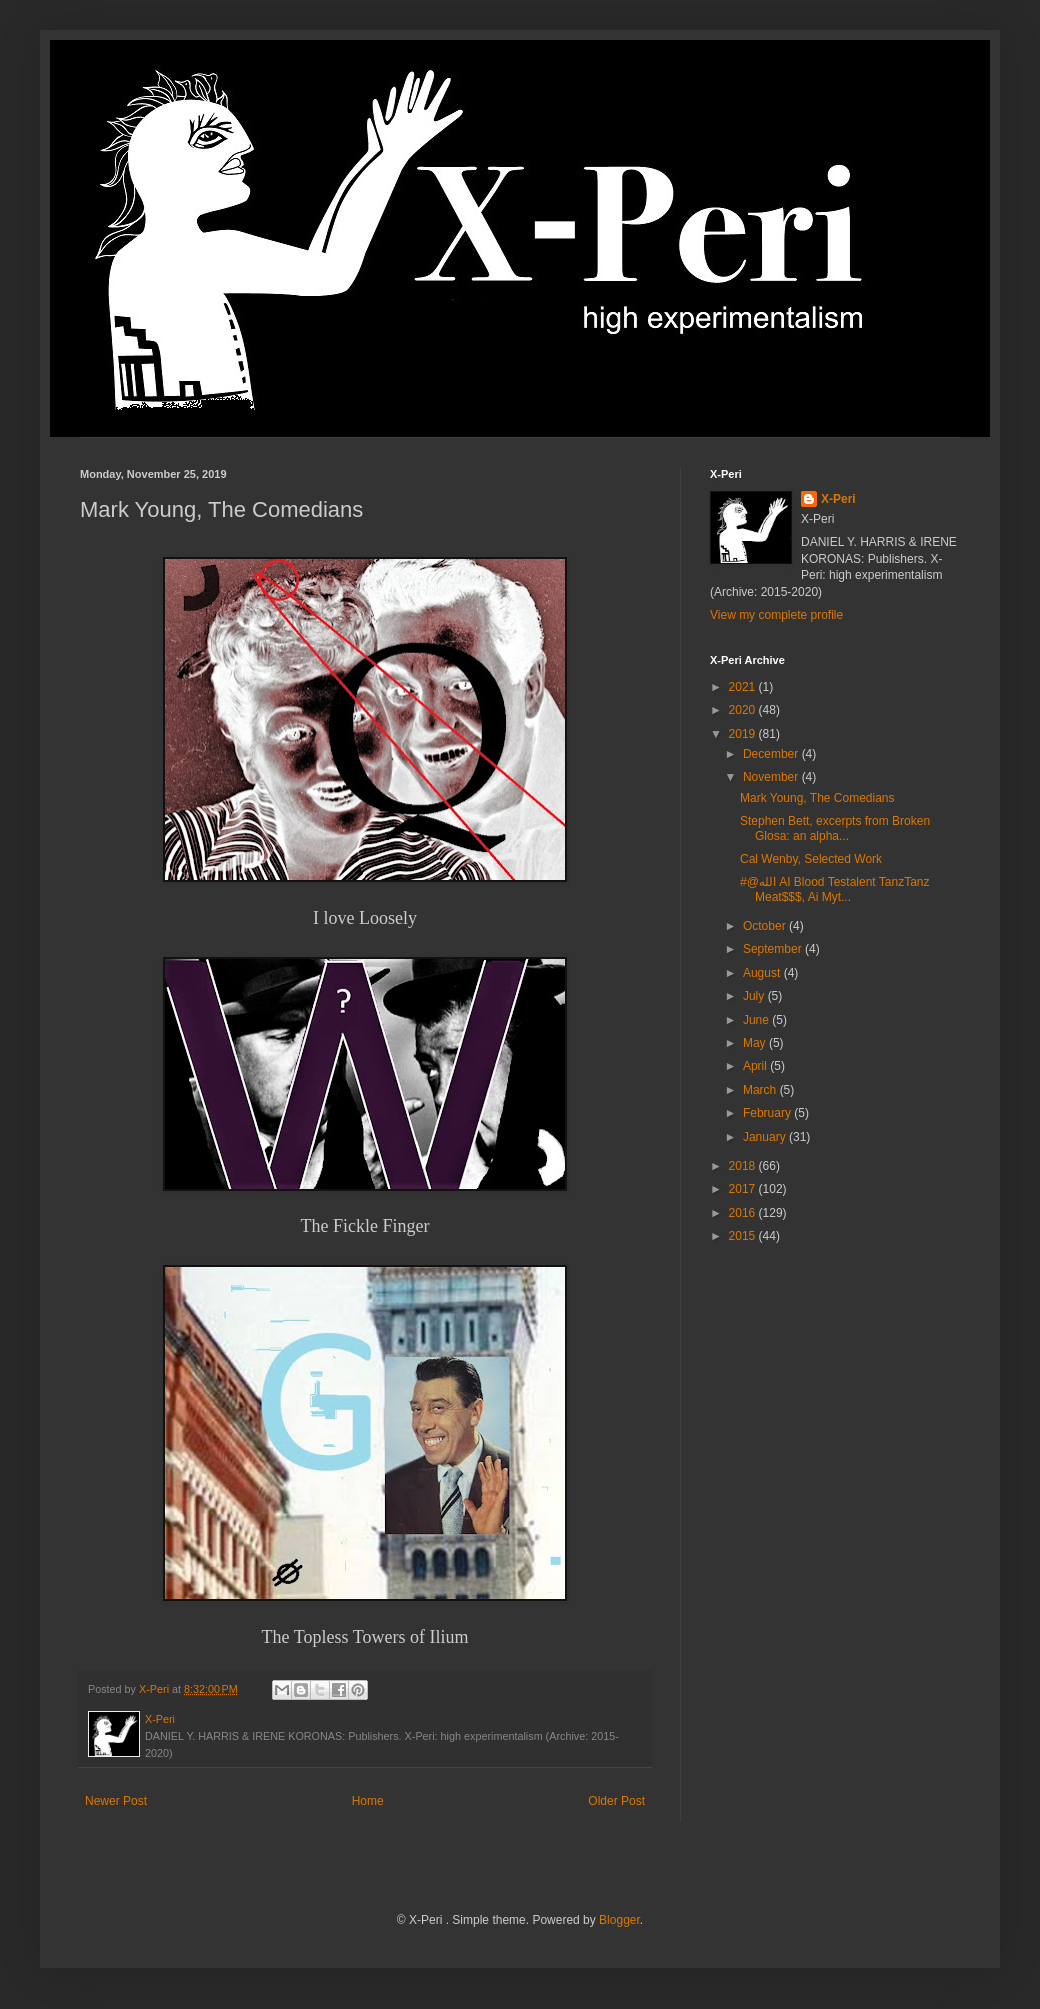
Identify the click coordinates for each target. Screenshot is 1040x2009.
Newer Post (116, 1801)
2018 (744, 1166)
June (757, 1020)
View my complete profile (776, 615)
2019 (744, 734)
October (766, 926)
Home (368, 1801)
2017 (744, 1189)
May (756, 1043)
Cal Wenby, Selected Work (811, 859)
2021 (744, 687)
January (766, 1137)
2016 (744, 1213)
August (763, 973)
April (756, 1066)
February (768, 1113)
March (761, 1090)
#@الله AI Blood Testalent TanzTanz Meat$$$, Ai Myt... (835, 889)
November (772, 777)
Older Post (616, 1801)
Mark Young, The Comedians (817, 798)
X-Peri (838, 499)
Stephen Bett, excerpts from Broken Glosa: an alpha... (835, 828)
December (772, 754)
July (755, 996)
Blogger (619, 1920)
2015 (744, 1236)
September (774, 949)
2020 (744, 710)
